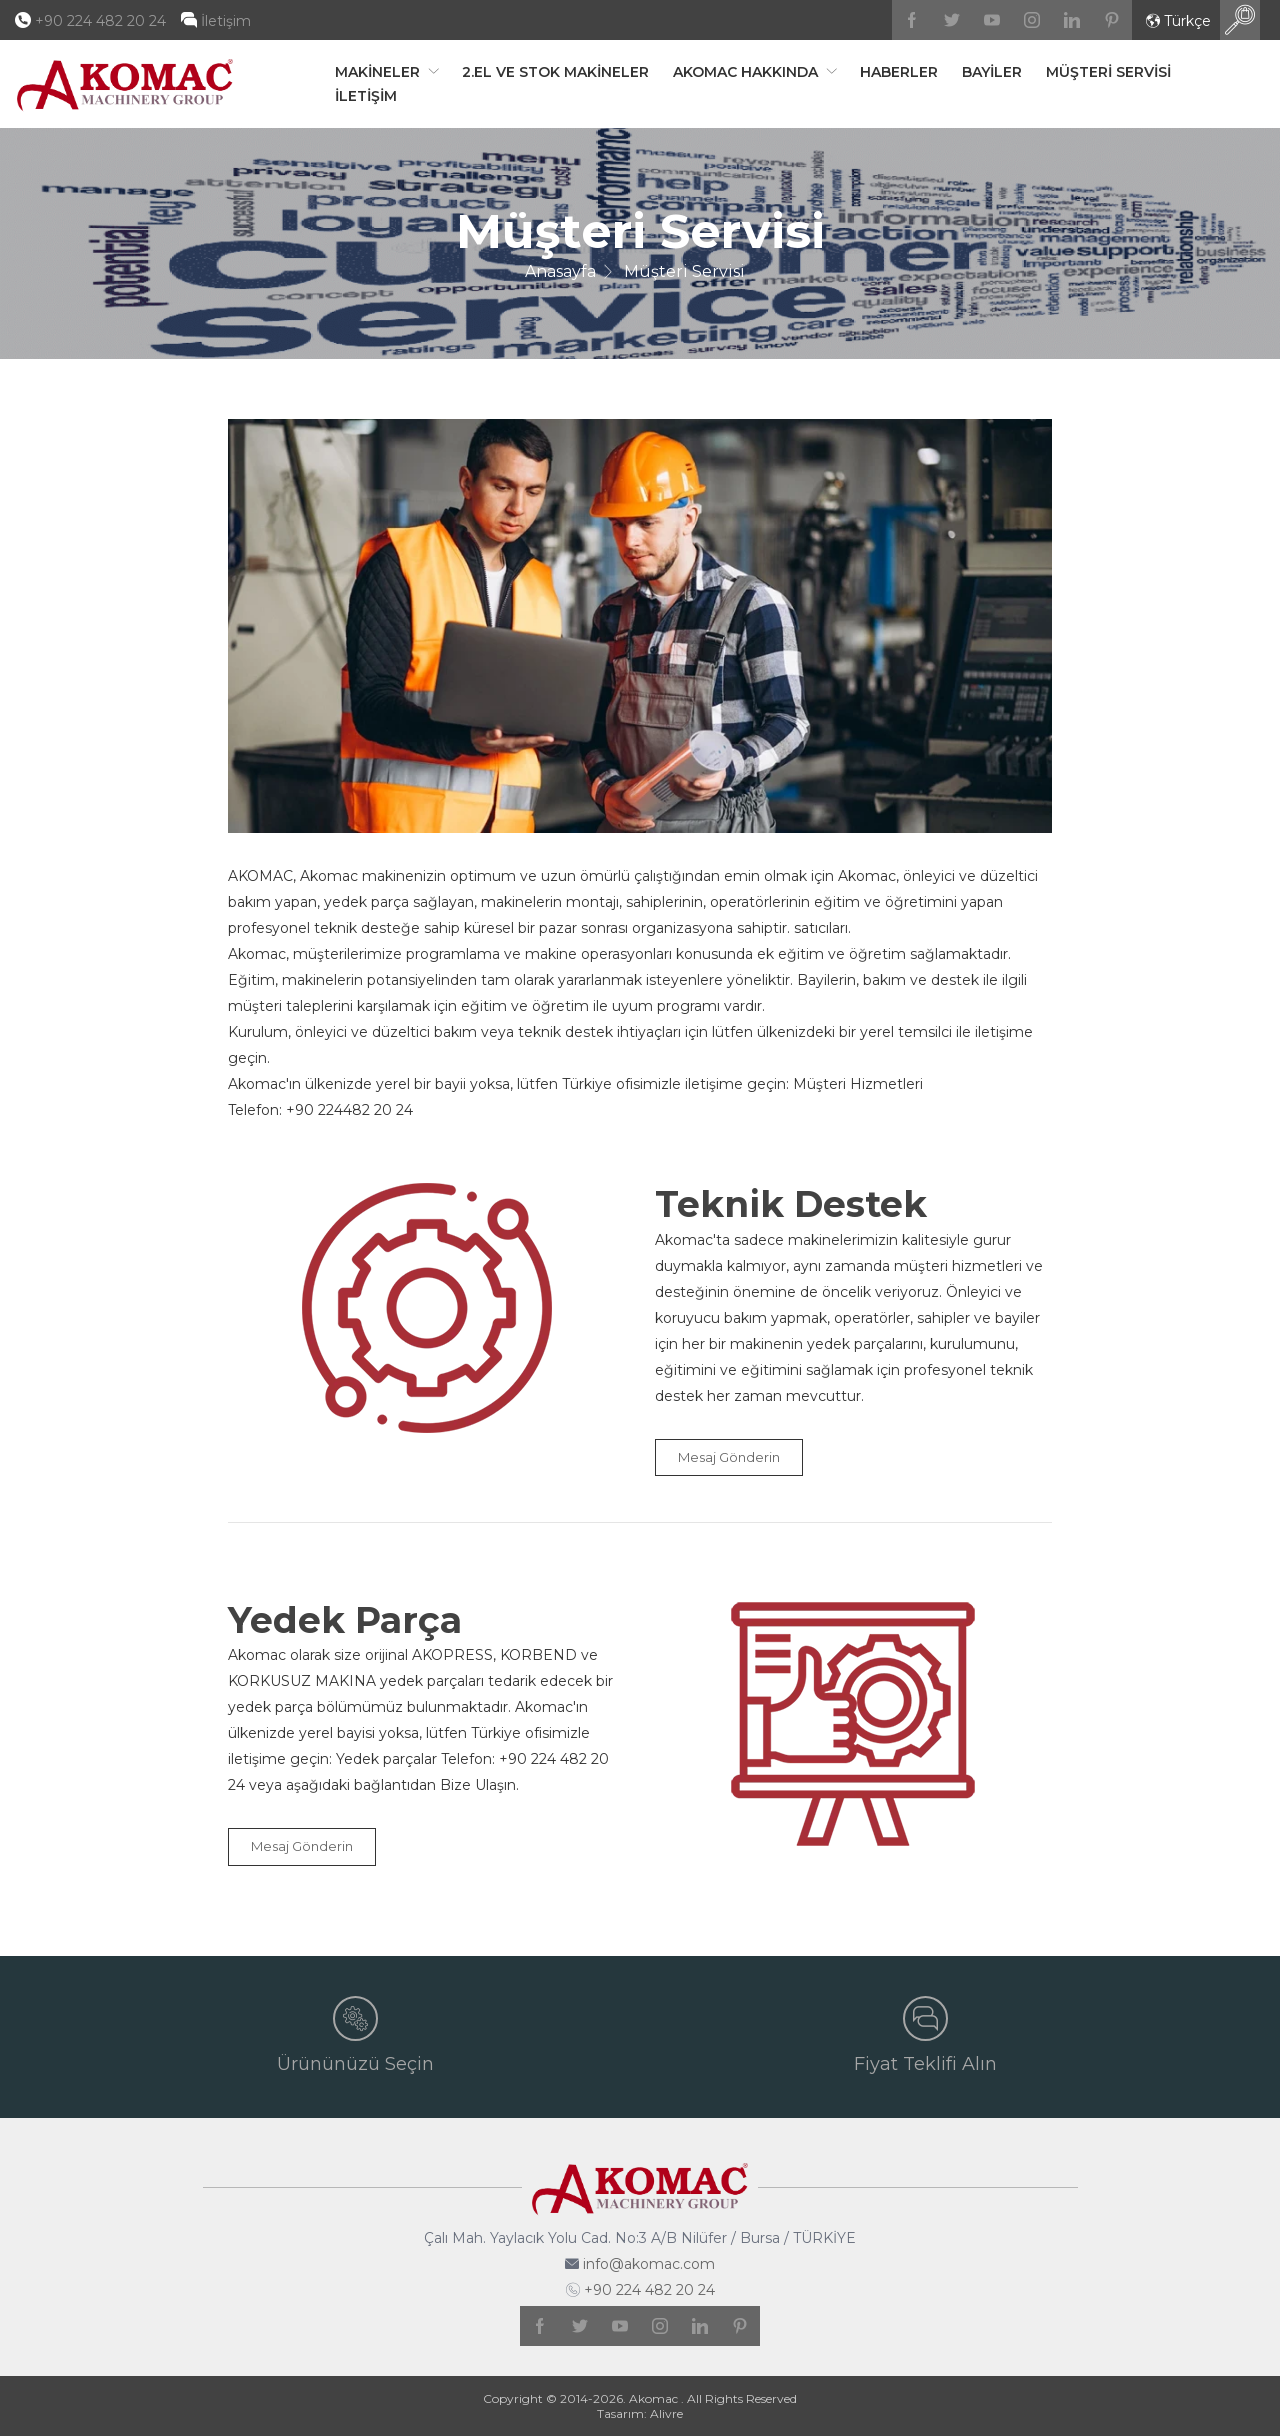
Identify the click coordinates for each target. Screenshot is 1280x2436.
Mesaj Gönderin (729, 1457)
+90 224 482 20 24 (100, 21)
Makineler (379, 72)
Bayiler (992, 72)
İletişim (226, 21)
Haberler (899, 72)
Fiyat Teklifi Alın (925, 2035)
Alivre (666, 2413)
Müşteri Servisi (1108, 72)
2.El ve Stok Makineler (555, 72)
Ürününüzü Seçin (355, 2035)
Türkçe (1178, 21)
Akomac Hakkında (747, 72)
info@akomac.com (649, 2264)
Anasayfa (560, 271)
